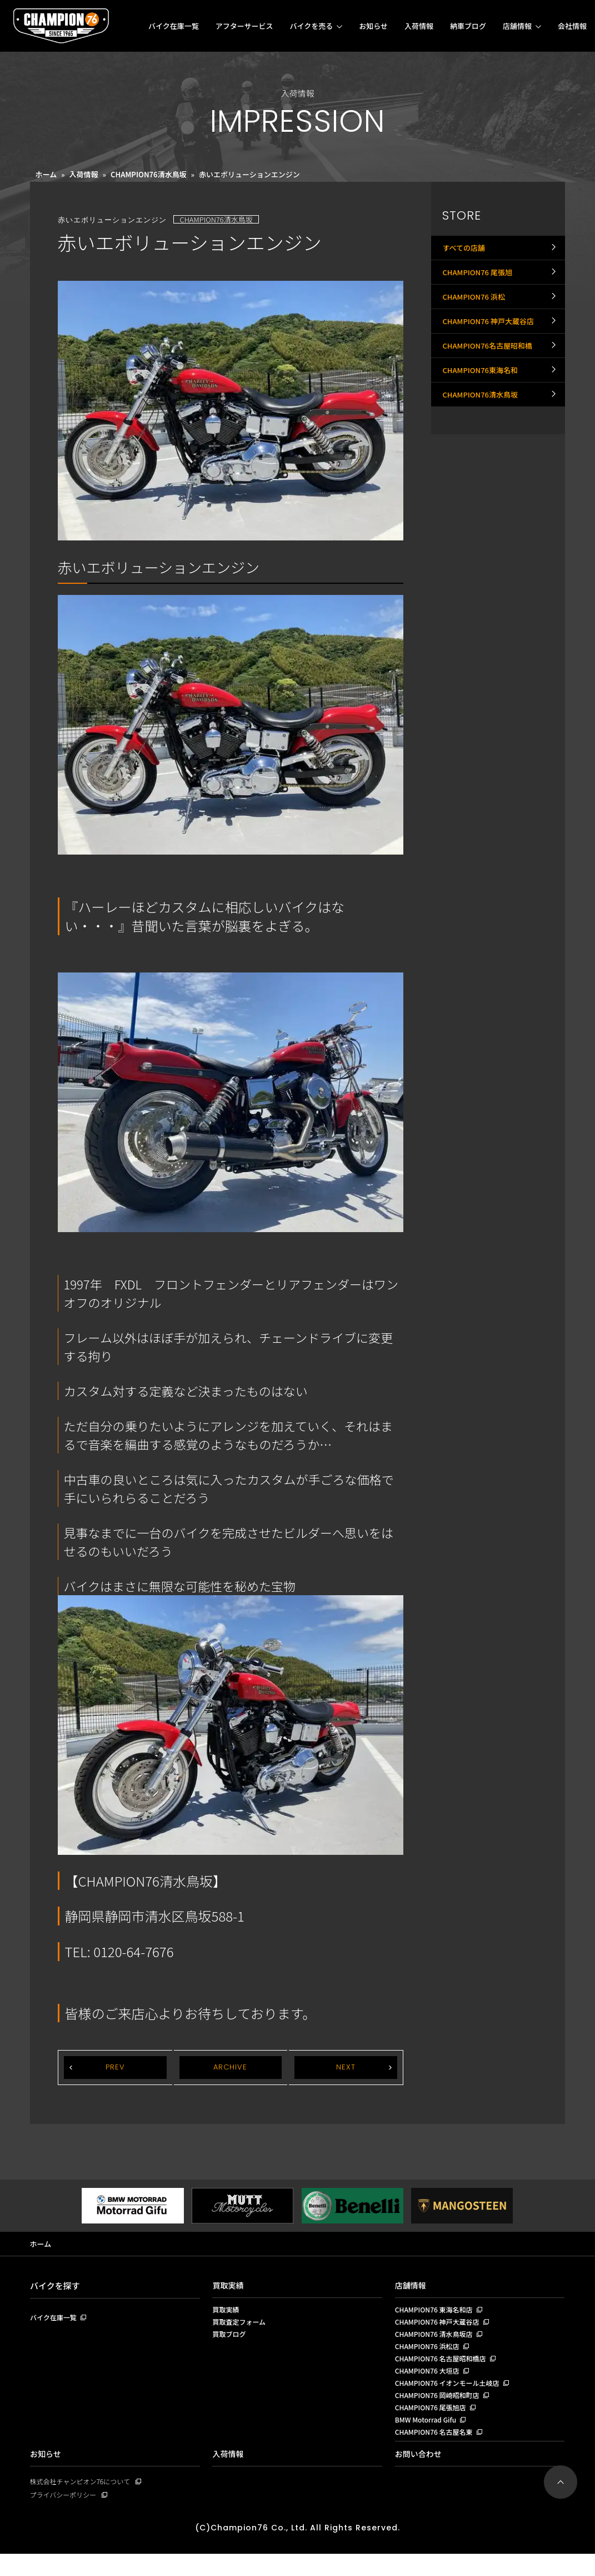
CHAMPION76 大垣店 (429, 2382)
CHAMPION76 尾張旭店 (433, 2423)
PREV (115, 2067)
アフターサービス (244, 26)
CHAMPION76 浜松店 (429, 2354)
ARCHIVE (230, 2067)
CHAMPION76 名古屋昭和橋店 (444, 2368)
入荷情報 (418, 26)
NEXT (346, 2067)
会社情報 (572, 26)
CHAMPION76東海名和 (482, 403)
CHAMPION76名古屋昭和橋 (490, 373)
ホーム (46, 174)
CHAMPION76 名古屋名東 (437, 2451)
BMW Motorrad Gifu (428, 2437)
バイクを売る (311, 26)
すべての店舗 (465, 250)
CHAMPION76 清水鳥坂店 (437, 2340)
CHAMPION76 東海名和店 (437, 2312)
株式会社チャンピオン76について (84, 2502)
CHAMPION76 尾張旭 (479, 281)
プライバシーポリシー (66, 2516)
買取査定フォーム (241, 2326)
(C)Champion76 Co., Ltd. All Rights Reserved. (298, 2549)
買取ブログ (230, 2340)
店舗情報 (517, 26)
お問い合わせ (420, 2474)
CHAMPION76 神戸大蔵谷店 (491, 342)
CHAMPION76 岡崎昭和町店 (440, 2409)
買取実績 (229, 2286)
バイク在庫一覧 (173, 26)
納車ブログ (468, 26)
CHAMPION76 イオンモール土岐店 (451, 2395)
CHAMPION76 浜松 (475, 311)
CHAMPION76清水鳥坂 (149, 174)
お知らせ (373, 26)
